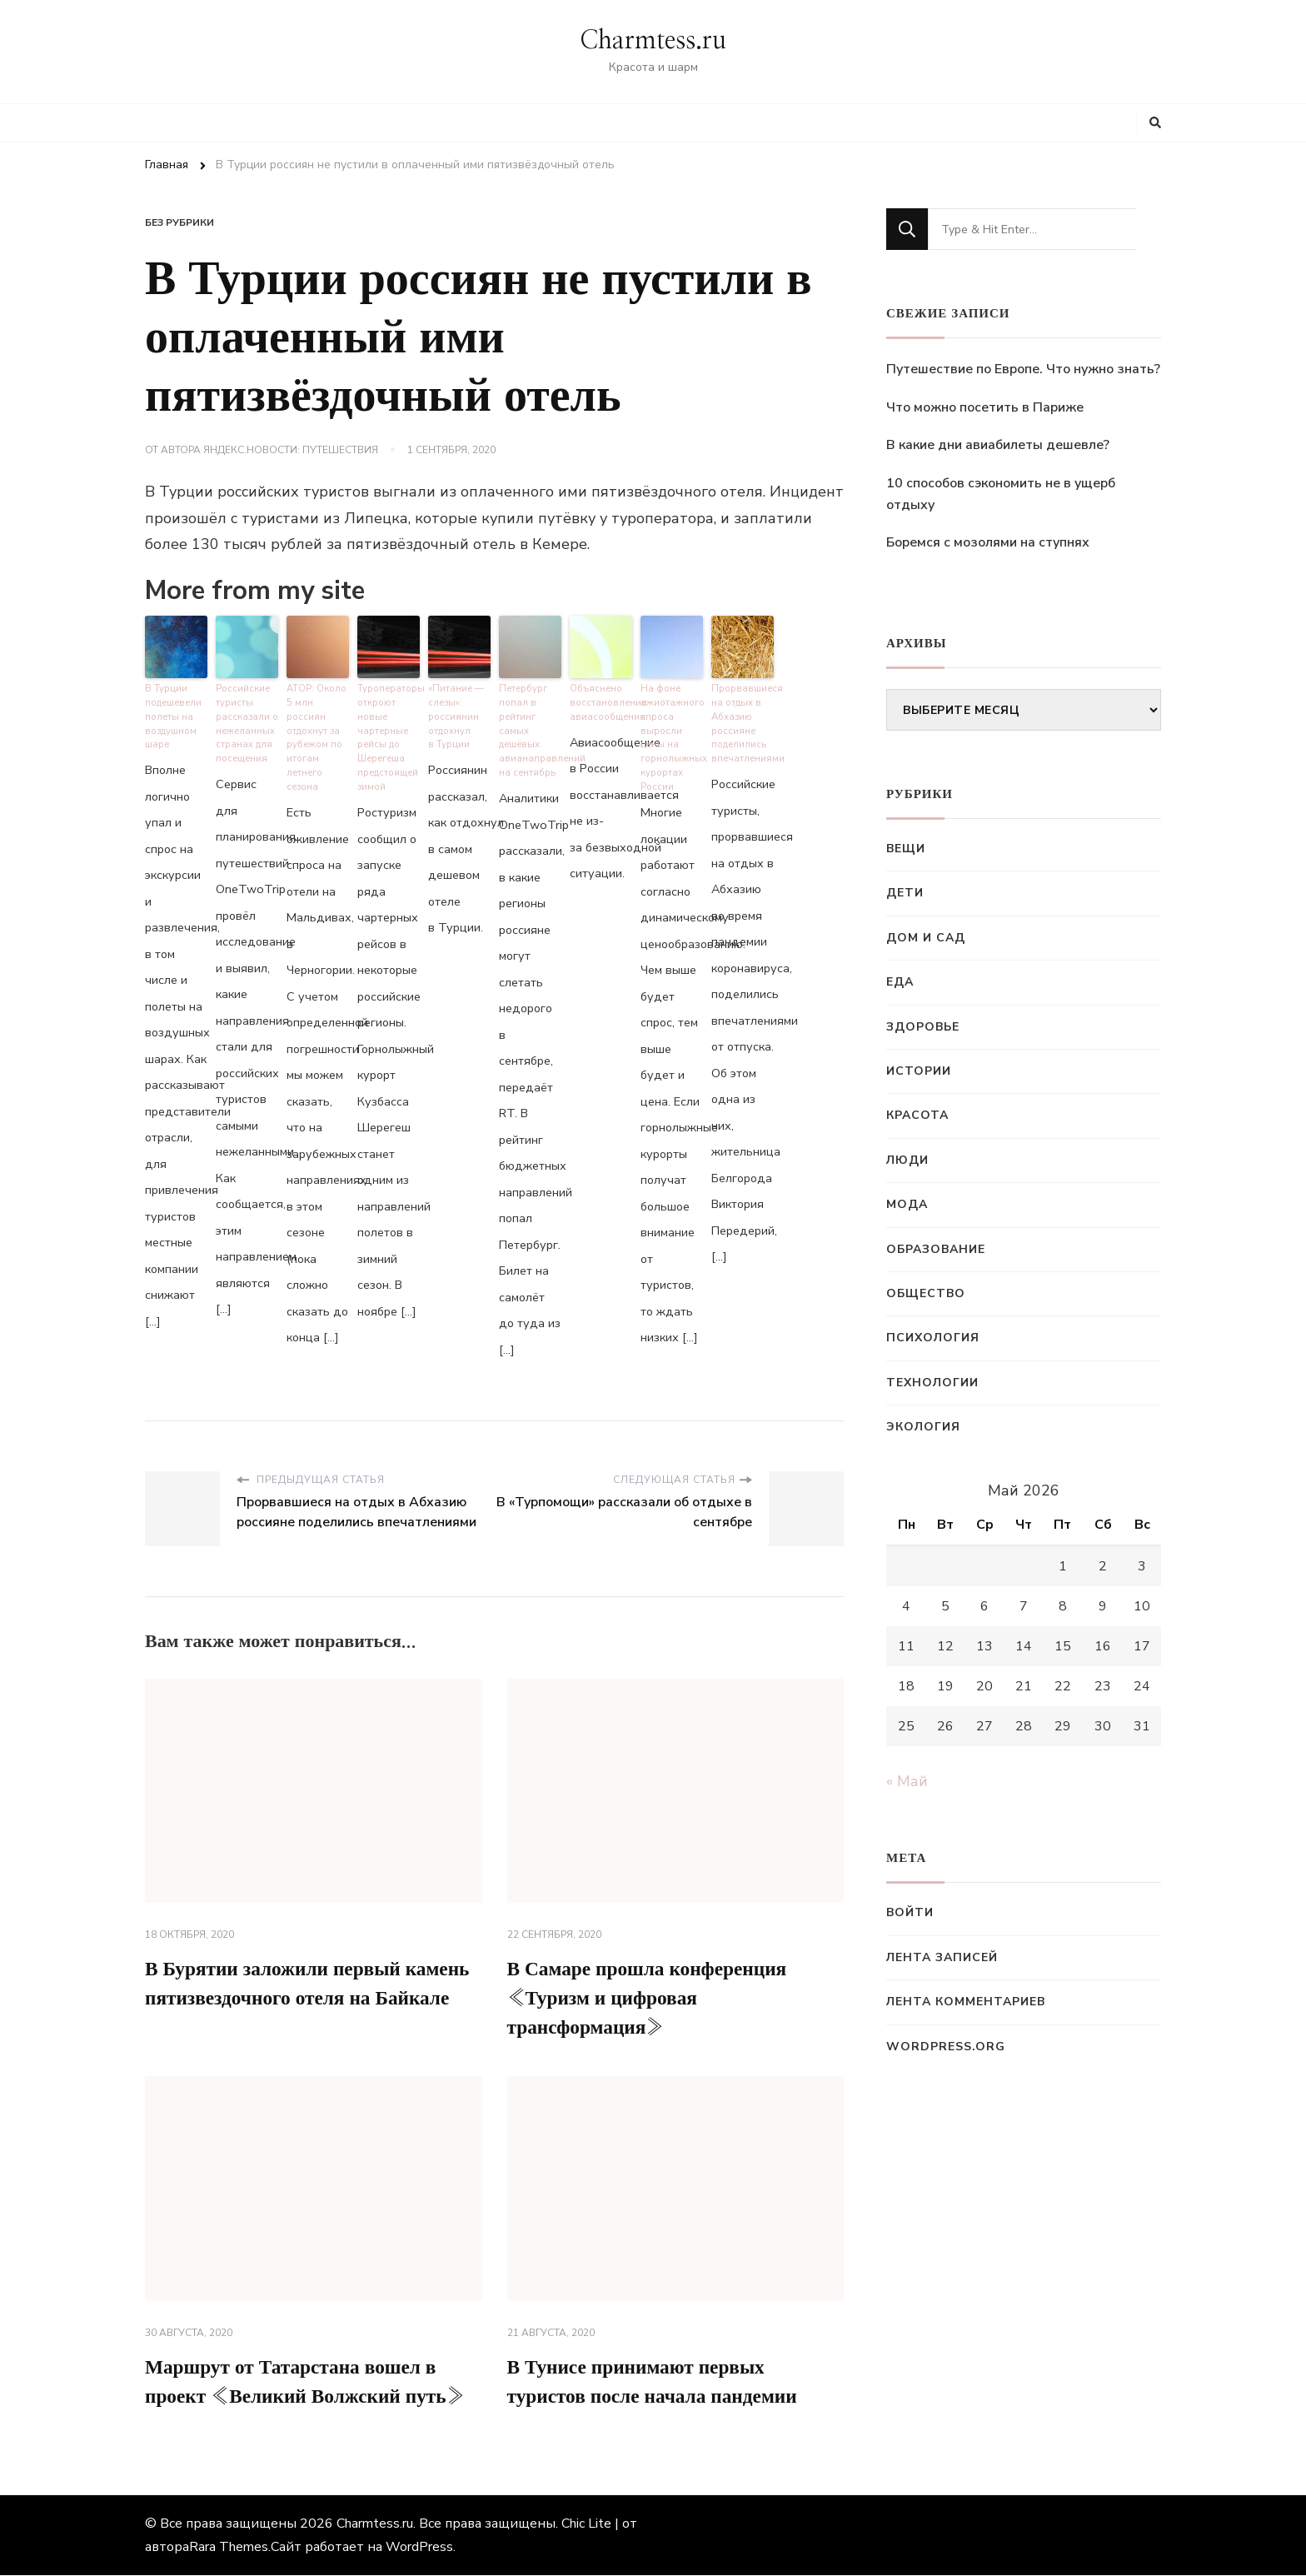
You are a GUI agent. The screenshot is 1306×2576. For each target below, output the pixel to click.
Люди (907, 1160)
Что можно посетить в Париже (985, 407)
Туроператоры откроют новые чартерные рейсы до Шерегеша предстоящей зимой (388, 736)
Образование (935, 1249)
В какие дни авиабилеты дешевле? (997, 445)
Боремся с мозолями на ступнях (987, 542)
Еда (900, 982)
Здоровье (923, 1027)
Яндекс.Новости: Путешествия (290, 450)
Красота (917, 1115)
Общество (925, 1293)
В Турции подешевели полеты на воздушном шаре (172, 715)
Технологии (932, 1382)
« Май (907, 1781)
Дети (905, 893)
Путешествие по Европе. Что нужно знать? (1023, 369)
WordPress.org (945, 2046)
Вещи (905, 848)
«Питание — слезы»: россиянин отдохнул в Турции (456, 715)
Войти (910, 1912)
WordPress (419, 2548)
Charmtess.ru (653, 40)
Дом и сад (925, 938)
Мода (907, 1204)
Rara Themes (228, 2548)
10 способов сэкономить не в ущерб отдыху (1000, 494)
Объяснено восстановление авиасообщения (601, 701)
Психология (933, 1337)
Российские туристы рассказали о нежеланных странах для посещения (246, 722)
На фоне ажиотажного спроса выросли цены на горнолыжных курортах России (672, 736)
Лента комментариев (965, 2001)
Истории (918, 1071)
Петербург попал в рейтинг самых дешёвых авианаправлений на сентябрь (530, 728)
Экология (923, 1427)
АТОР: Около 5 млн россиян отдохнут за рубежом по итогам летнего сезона (316, 736)
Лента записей (942, 1957)
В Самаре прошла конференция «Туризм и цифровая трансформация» (652, 1998)
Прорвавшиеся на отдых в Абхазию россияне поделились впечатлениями (742, 722)
